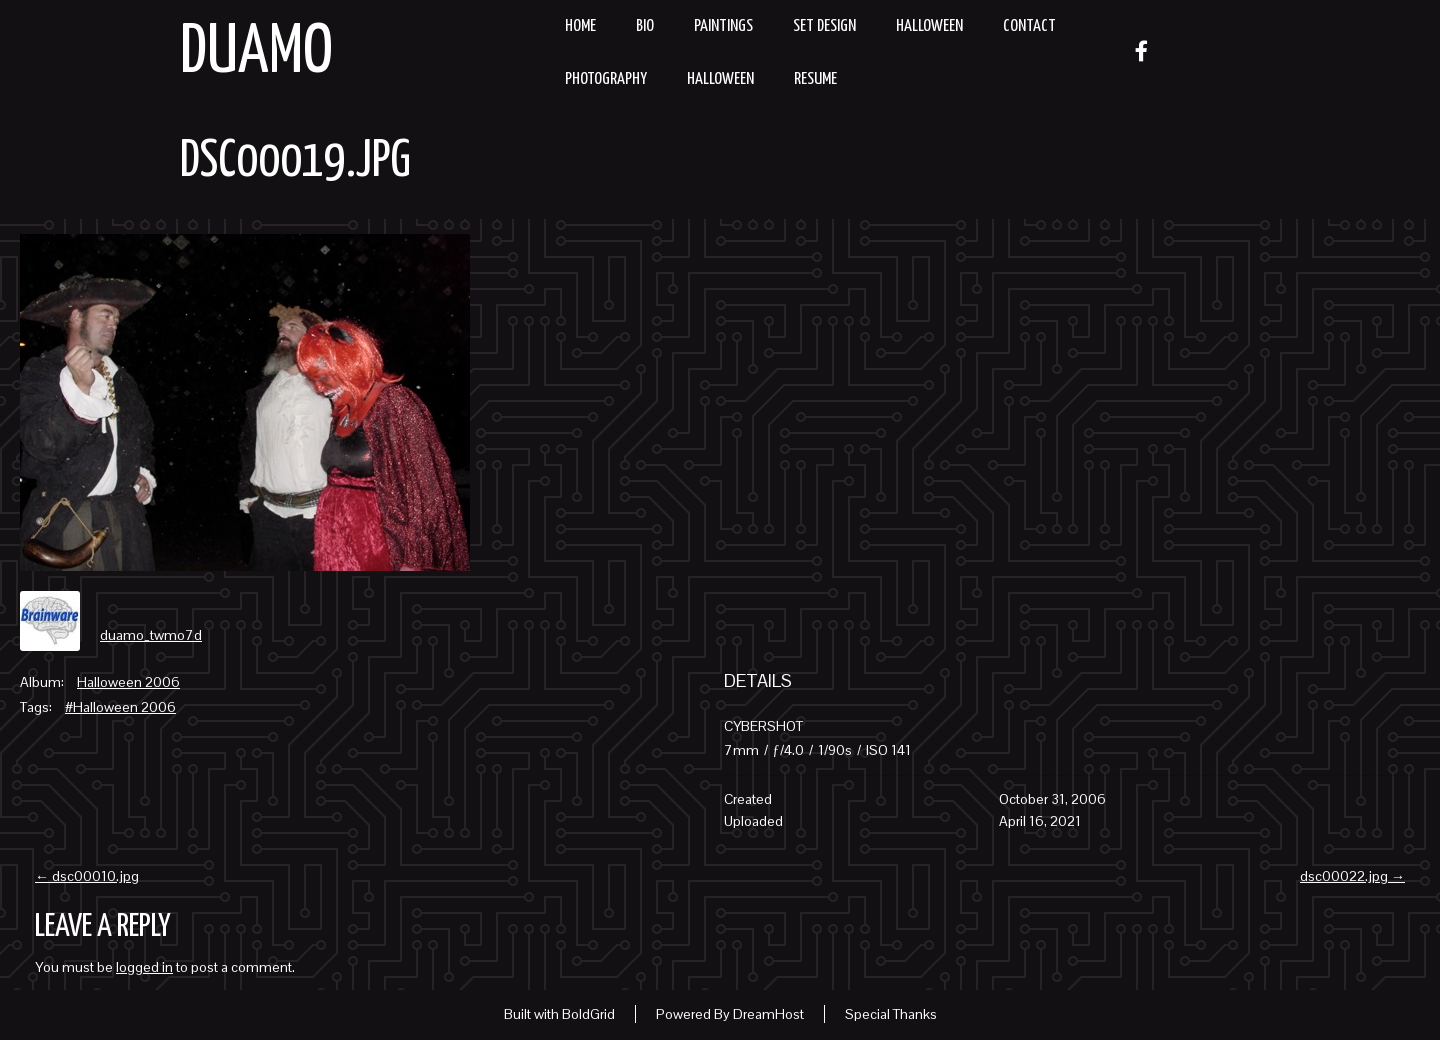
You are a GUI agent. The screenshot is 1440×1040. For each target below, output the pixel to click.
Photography (606, 79)
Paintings (723, 26)
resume (815, 79)
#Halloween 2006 (120, 707)
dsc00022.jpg (1352, 876)
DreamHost (768, 1014)
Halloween (929, 26)
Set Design (824, 26)
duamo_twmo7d (151, 635)
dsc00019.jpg (295, 162)
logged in (144, 967)
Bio (645, 26)
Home (580, 26)
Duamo (256, 53)
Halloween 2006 (128, 682)
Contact (1029, 26)
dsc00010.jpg (87, 876)
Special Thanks (891, 1014)
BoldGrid (588, 1014)
